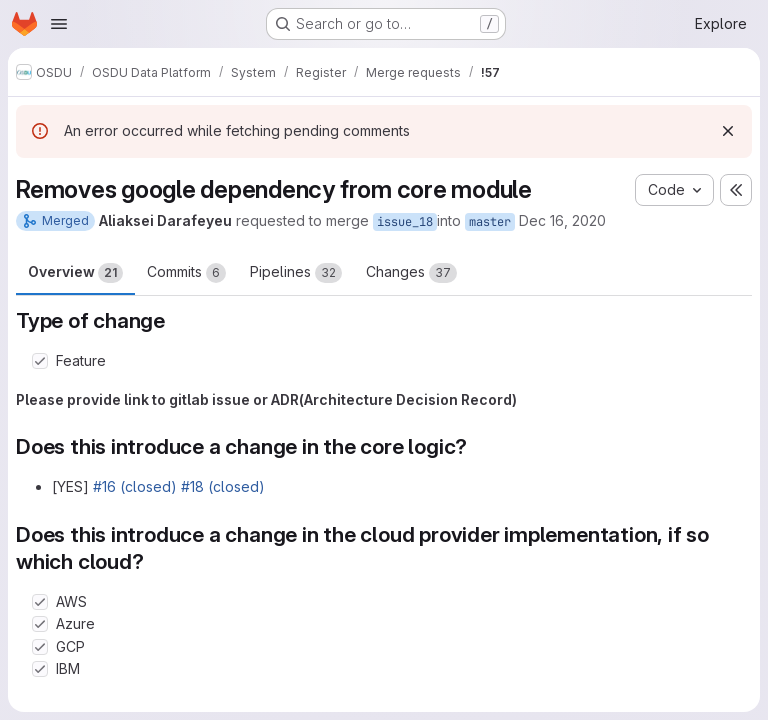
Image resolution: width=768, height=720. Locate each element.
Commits (186, 273)
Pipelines (296, 273)
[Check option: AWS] (40, 602)
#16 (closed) (135, 486)
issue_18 (405, 222)
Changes (411, 273)
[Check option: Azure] (40, 624)
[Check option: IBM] (40, 669)
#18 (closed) (223, 486)
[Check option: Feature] (40, 361)
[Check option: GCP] (40, 647)
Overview (75, 273)
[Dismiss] (728, 131)
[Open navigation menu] (59, 24)
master (490, 222)
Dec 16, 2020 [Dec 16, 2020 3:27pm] (562, 220)
